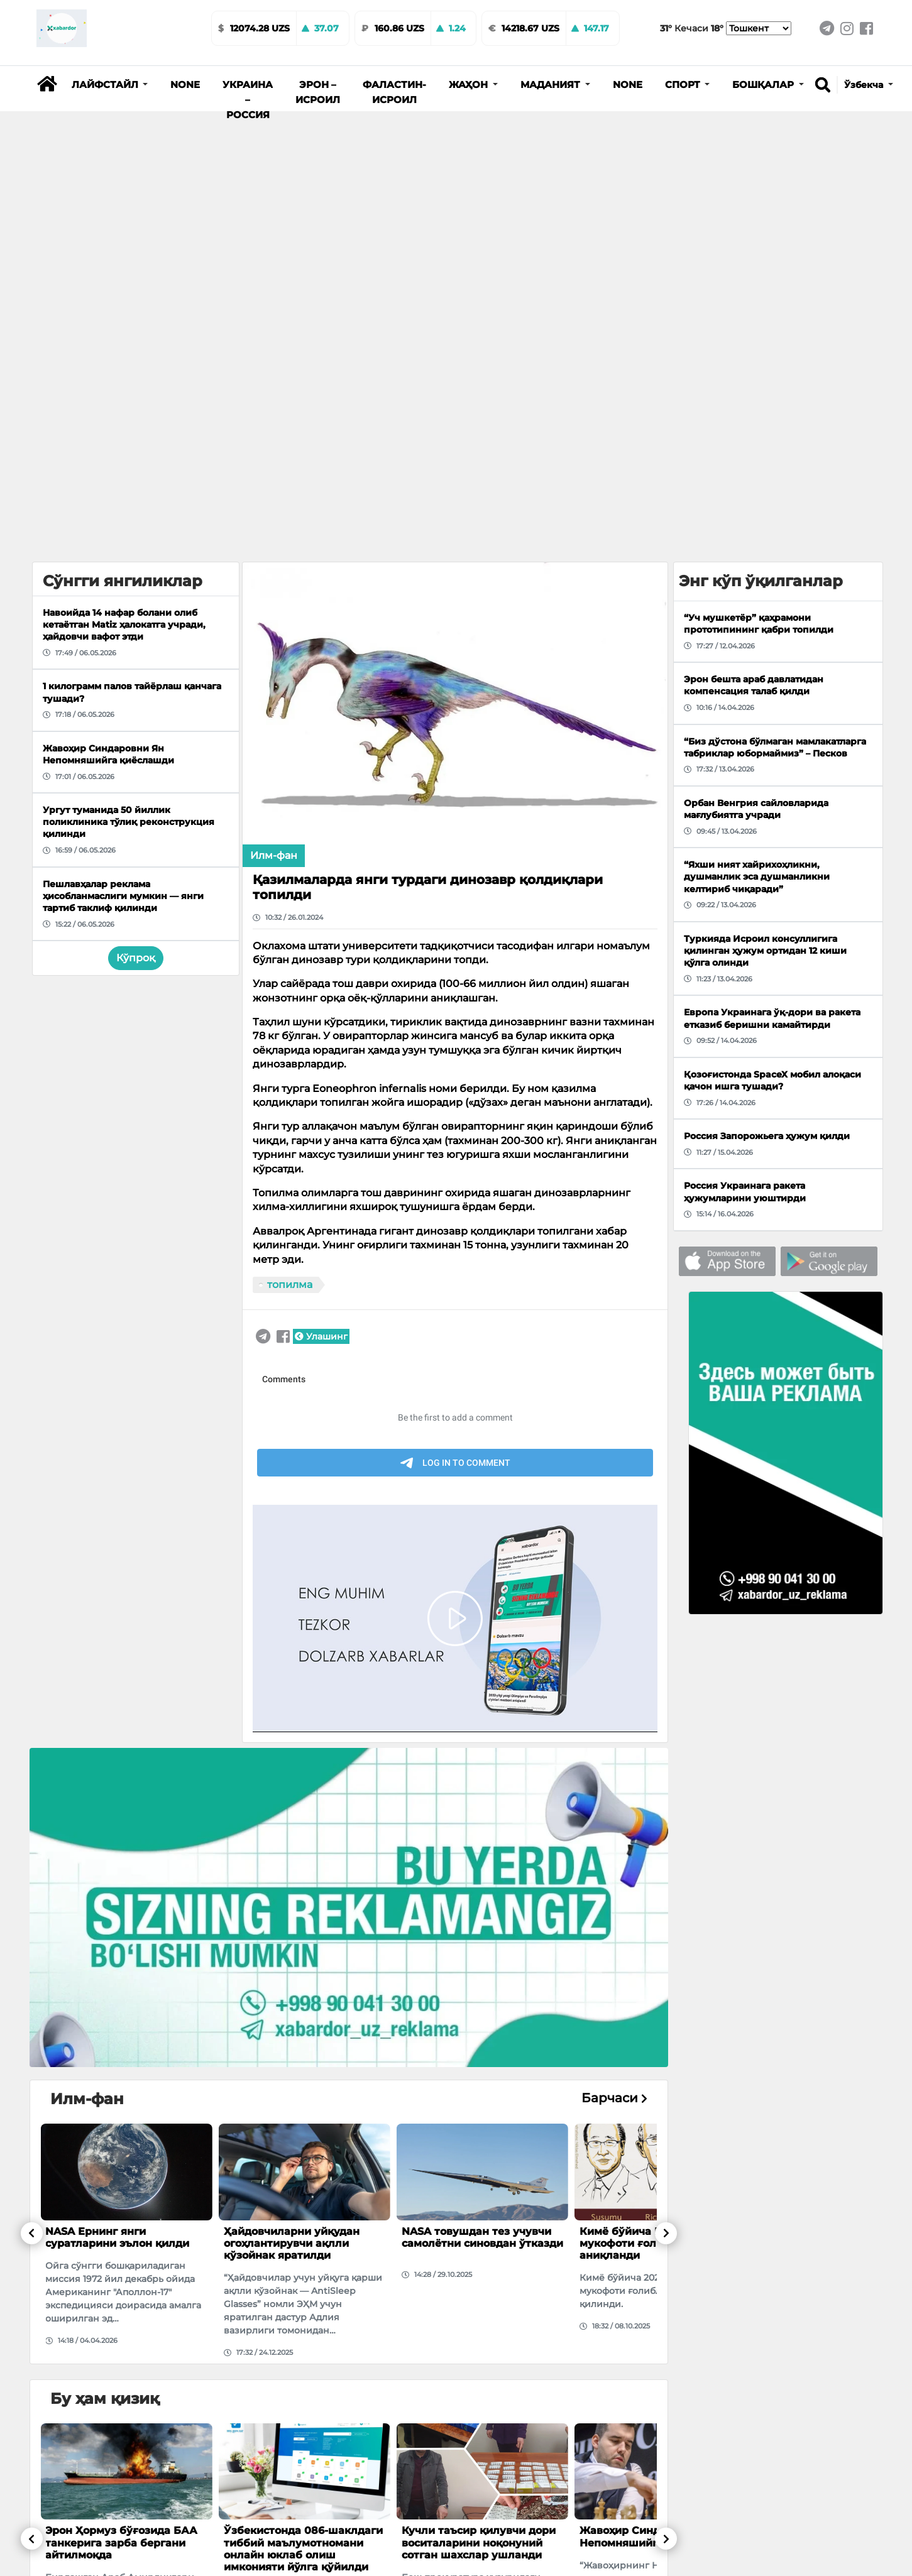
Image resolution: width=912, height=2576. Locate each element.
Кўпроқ (135, 958)
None (185, 84)
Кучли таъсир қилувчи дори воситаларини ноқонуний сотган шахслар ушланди (479, 2542)
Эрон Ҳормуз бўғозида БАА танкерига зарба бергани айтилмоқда (121, 2542)
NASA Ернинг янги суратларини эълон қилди (117, 2237)
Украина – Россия (248, 100)
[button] (110, 84)
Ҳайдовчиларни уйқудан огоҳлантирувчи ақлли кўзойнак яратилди (292, 2243)
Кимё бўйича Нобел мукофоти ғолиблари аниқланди (638, 2243)
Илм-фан (273, 855)
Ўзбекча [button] (865, 84)
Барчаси (614, 2098)
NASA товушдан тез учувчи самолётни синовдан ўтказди (482, 2237)
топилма (289, 1285)
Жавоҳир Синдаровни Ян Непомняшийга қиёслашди (654, 2536)
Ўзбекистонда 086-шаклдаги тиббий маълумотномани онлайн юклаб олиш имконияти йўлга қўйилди (303, 2548)
